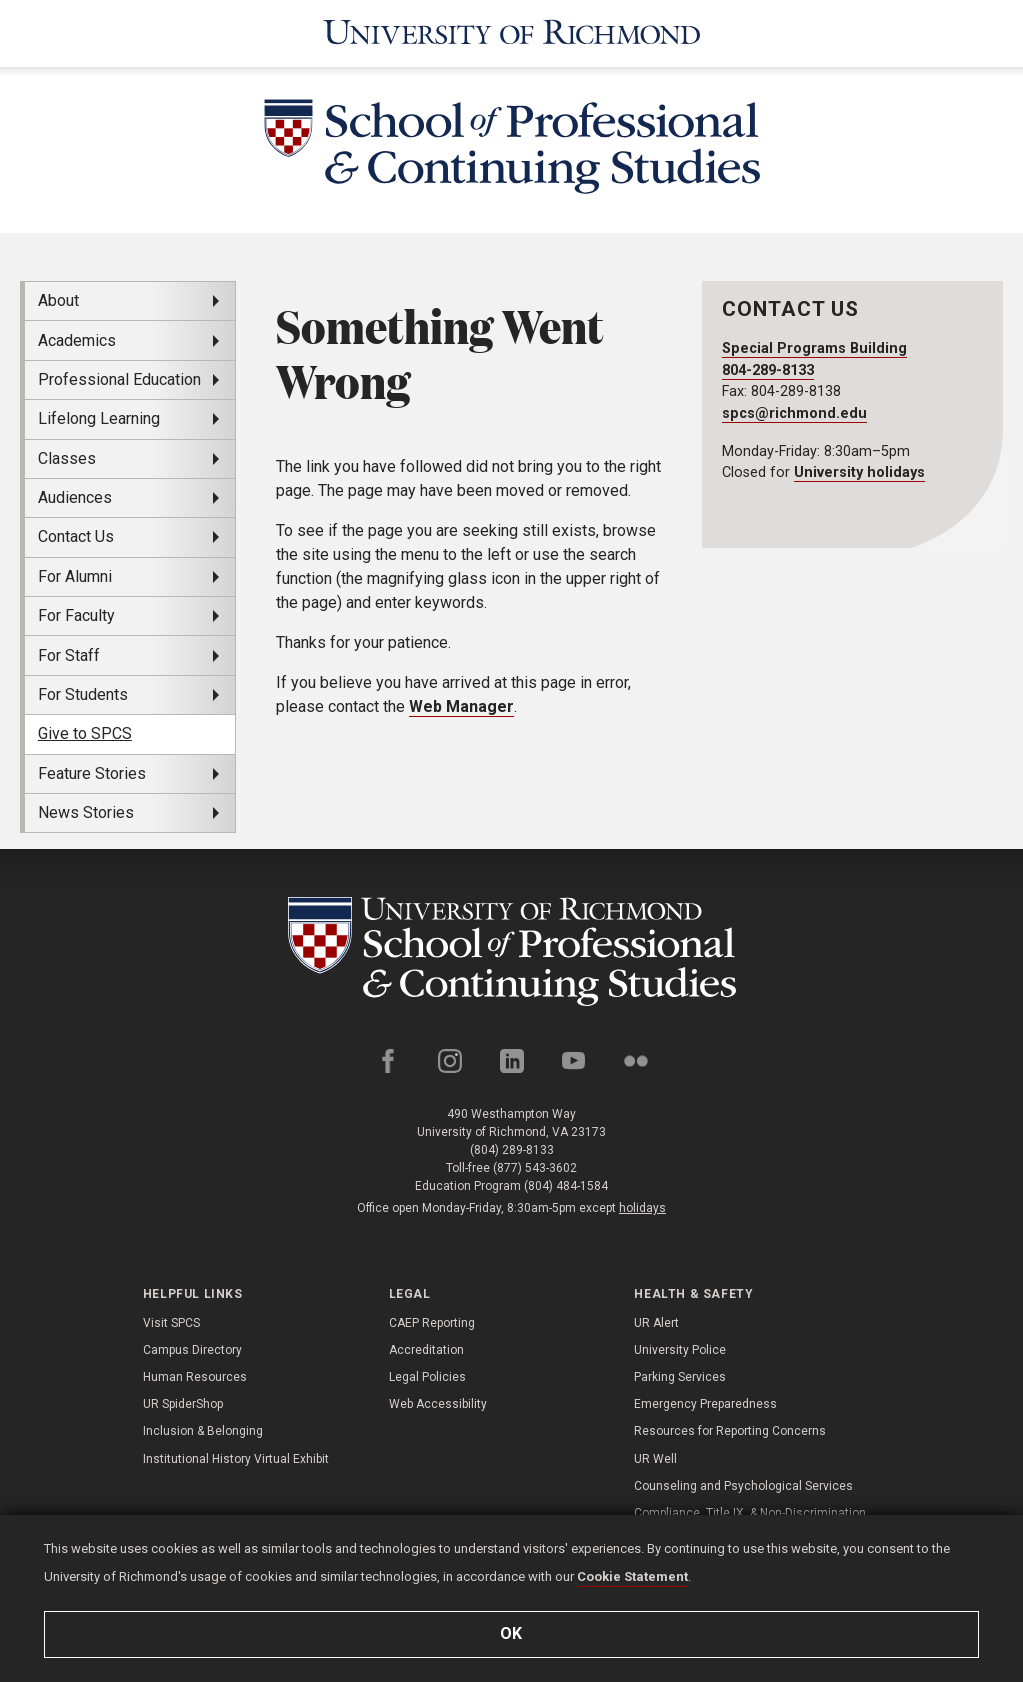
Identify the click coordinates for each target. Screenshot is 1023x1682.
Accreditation (426, 1350)
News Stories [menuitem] (86, 812)
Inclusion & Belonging (203, 1431)
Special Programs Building (814, 348)
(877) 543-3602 (535, 1168)
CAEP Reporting (432, 1323)
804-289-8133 (768, 370)
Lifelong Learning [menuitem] (99, 418)
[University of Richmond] (512, 33)
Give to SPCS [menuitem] (85, 733)
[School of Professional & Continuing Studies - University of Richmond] (512, 150)
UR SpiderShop (183, 1404)
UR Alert (656, 1323)
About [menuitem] (58, 300)
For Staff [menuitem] (69, 655)
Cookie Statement (632, 1576)
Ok (512, 1633)
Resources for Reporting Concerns (730, 1431)
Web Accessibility (438, 1404)
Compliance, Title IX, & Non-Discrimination (750, 1513)
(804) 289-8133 (512, 1150)
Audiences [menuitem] (75, 497)
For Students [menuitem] (83, 694)
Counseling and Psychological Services (743, 1486)
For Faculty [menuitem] (76, 615)
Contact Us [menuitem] (76, 536)
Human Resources (195, 1377)
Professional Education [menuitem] (119, 379)
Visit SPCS (171, 1323)
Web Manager (461, 706)
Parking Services (680, 1377)
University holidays (859, 472)
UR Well (655, 1459)
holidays (642, 1208)
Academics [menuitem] (77, 340)
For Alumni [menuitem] (75, 576)
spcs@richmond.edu (794, 413)
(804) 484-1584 (566, 1186)
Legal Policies (427, 1377)
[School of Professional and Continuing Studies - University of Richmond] (512, 951)
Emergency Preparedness (705, 1404)
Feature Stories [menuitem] (92, 773)
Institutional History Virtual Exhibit (236, 1459)
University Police (680, 1350)
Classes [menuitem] (67, 458)
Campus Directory (192, 1350)
